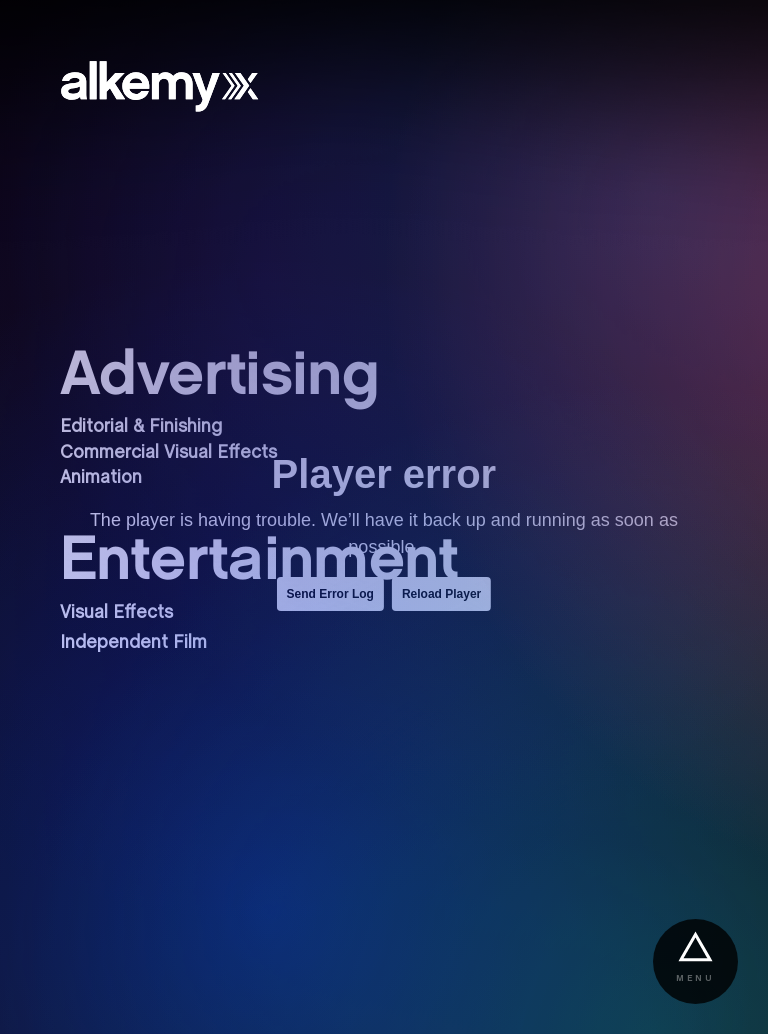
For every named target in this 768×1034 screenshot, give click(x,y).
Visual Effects (116, 613)
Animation (101, 478)
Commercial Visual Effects (168, 453)
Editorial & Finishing (141, 427)
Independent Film (133, 643)
